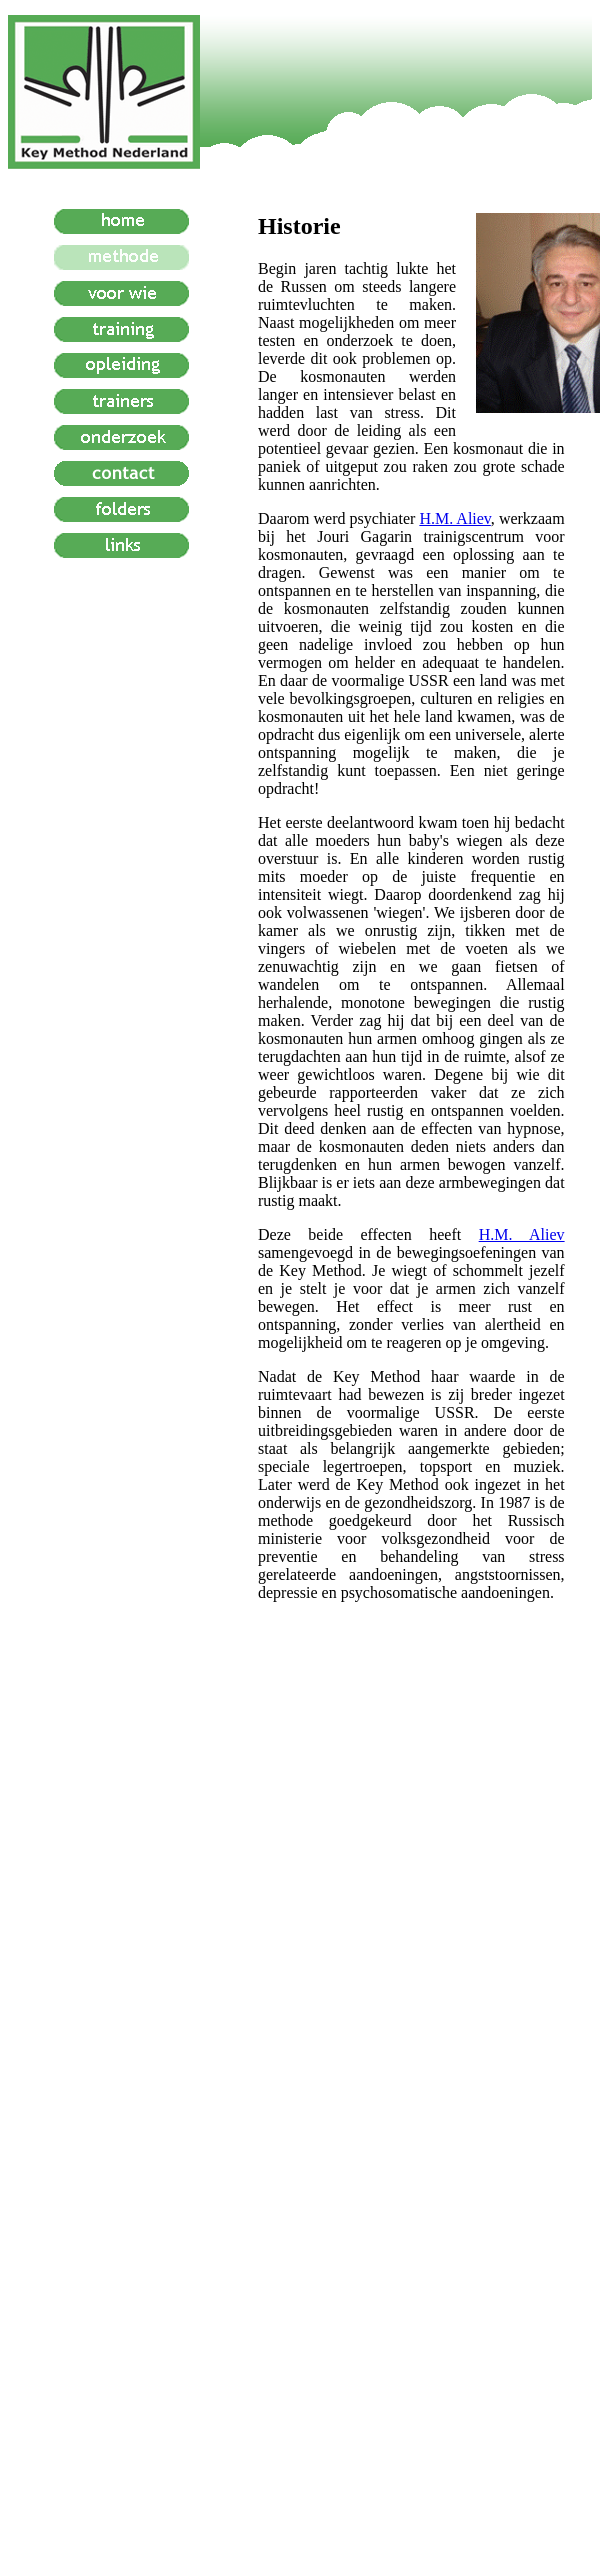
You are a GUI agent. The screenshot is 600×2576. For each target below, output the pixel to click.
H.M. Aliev (454, 518)
